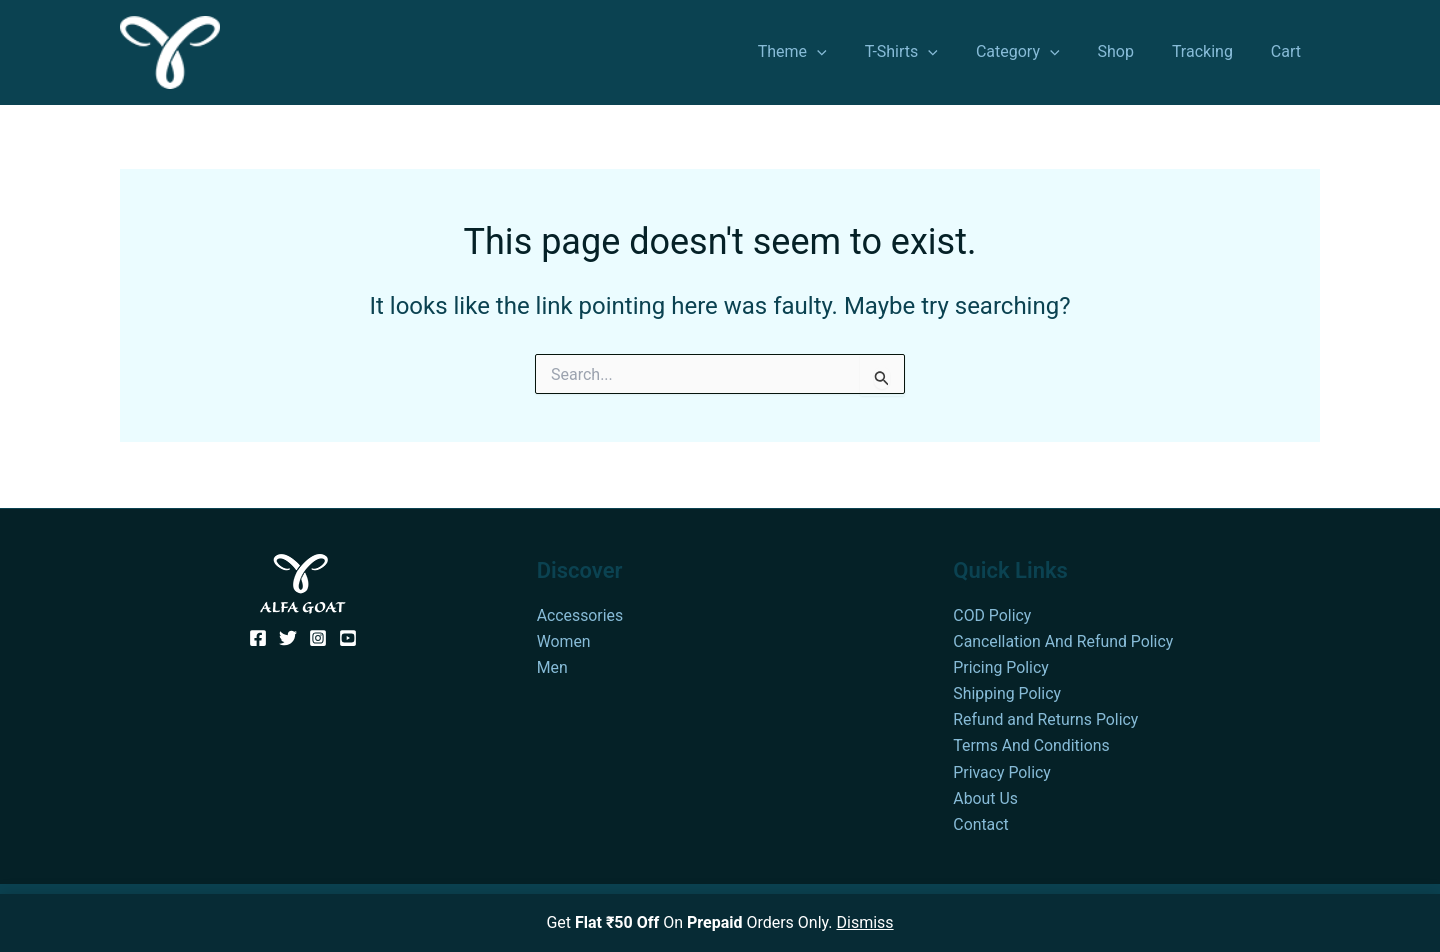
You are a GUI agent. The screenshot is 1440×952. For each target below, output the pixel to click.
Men (552, 665)
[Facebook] (258, 636)
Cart (1289, 51)
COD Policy (992, 612)
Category (1039, 52)
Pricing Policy (1001, 665)
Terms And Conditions (1032, 744)
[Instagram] (318, 636)
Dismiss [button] (865, 922)
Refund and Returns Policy (1046, 718)
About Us (985, 797)
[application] (850, 52)
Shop (1130, 51)
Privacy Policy (1002, 771)
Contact (981, 824)
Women (564, 639)
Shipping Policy (1007, 692)
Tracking (1211, 51)
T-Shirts (928, 52)
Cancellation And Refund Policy (1064, 639)
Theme (825, 52)
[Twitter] (288, 636)
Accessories (580, 612)
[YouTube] (348, 636)
